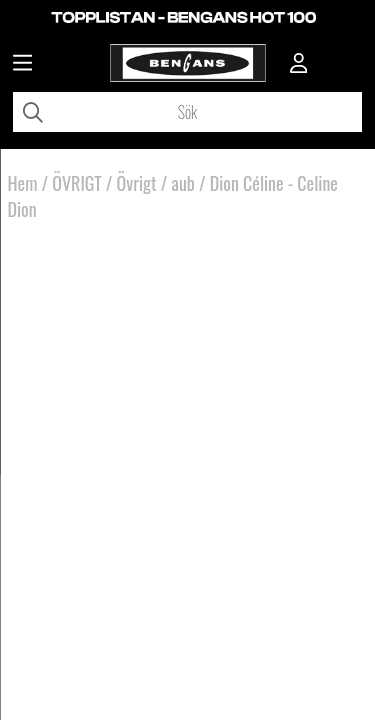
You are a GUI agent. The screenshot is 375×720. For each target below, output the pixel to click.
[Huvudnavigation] (22, 65)
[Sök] (187, 112)
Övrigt (137, 183)
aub (183, 183)
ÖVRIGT (76, 183)
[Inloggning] (299, 65)
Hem (23, 183)
